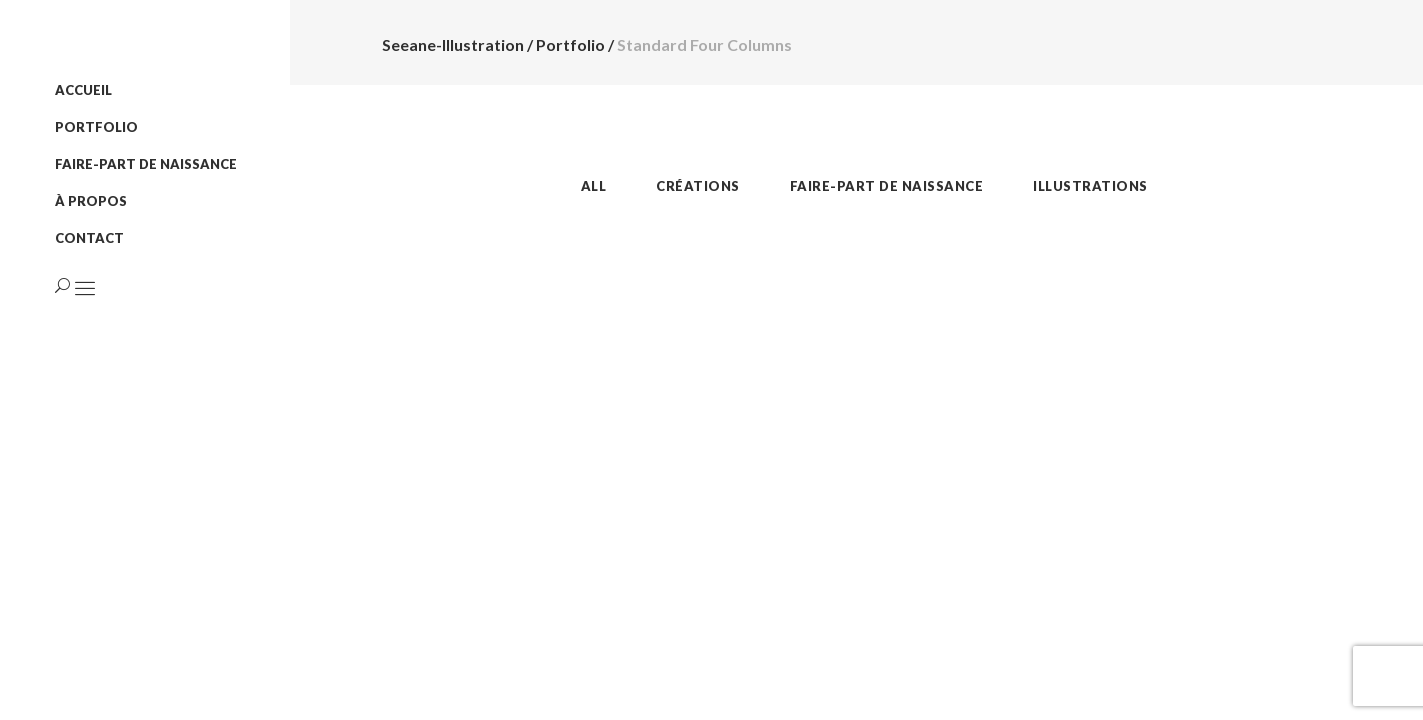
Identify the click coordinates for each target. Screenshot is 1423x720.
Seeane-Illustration (453, 45)
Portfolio (570, 45)
